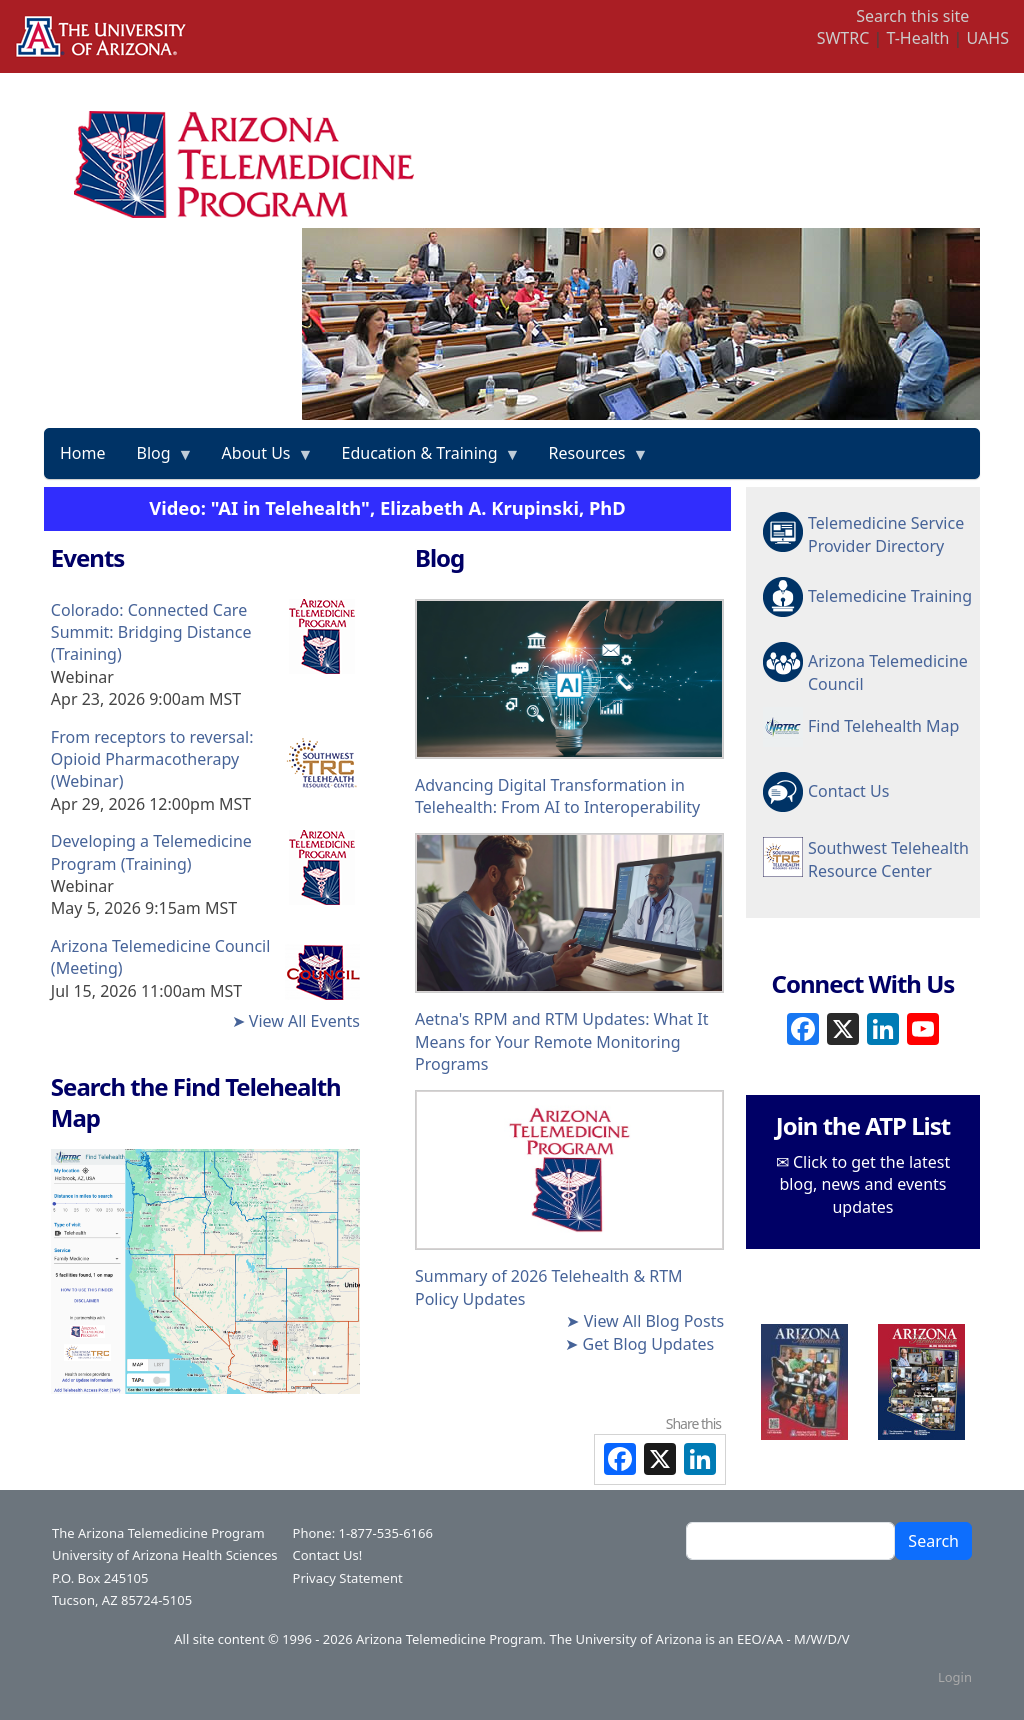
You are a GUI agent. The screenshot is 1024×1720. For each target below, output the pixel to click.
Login (955, 1677)
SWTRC (843, 38)
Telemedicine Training (890, 596)
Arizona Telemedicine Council (888, 671)
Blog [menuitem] (158, 460)
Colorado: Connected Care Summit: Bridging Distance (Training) (151, 632)
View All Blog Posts (654, 1321)
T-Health (917, 38)
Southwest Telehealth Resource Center (888, 859)
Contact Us (848, 791)
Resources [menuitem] (591, 460)
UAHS (988, 38)
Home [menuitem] (83, 453)
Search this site (912, 16)
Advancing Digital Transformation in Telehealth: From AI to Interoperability (557, 796)
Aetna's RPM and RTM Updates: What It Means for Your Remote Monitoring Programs (562, 1041)
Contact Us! (328, 1555)
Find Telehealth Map (883, 726)
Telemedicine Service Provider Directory (886, 534)
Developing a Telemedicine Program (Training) (151, 852)
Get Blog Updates (649, 1344)
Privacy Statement (348, 1578)
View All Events (304, 1021)
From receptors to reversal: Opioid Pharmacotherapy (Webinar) (152, 759)
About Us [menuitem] (260, 460)
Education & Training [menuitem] (424, 460)
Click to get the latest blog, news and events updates (865, 1184)
